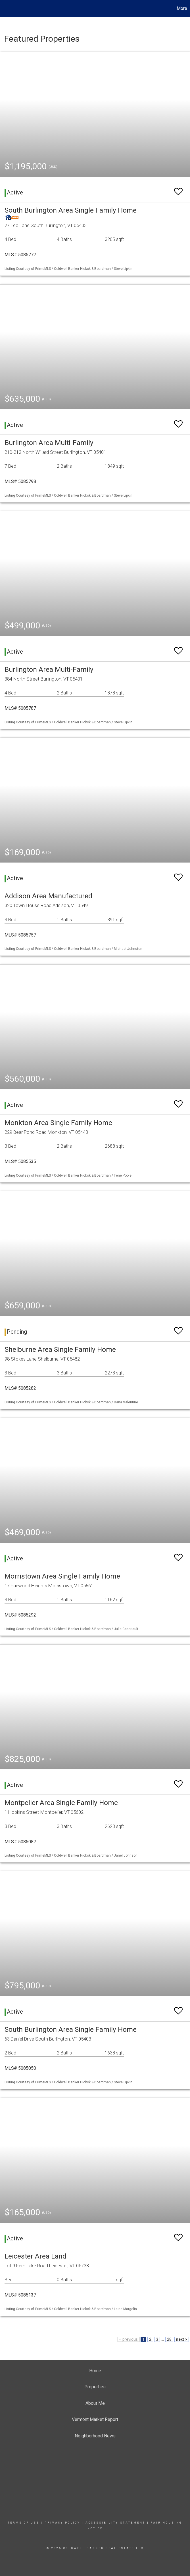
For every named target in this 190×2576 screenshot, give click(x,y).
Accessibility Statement (115, 2522)
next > (181, 2339)
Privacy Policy (62, 2522)
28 (169, 2339)
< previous (128, 2339)
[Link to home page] (7, 8)
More (182, 8)
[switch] (178, 189)
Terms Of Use (23, 2522)
